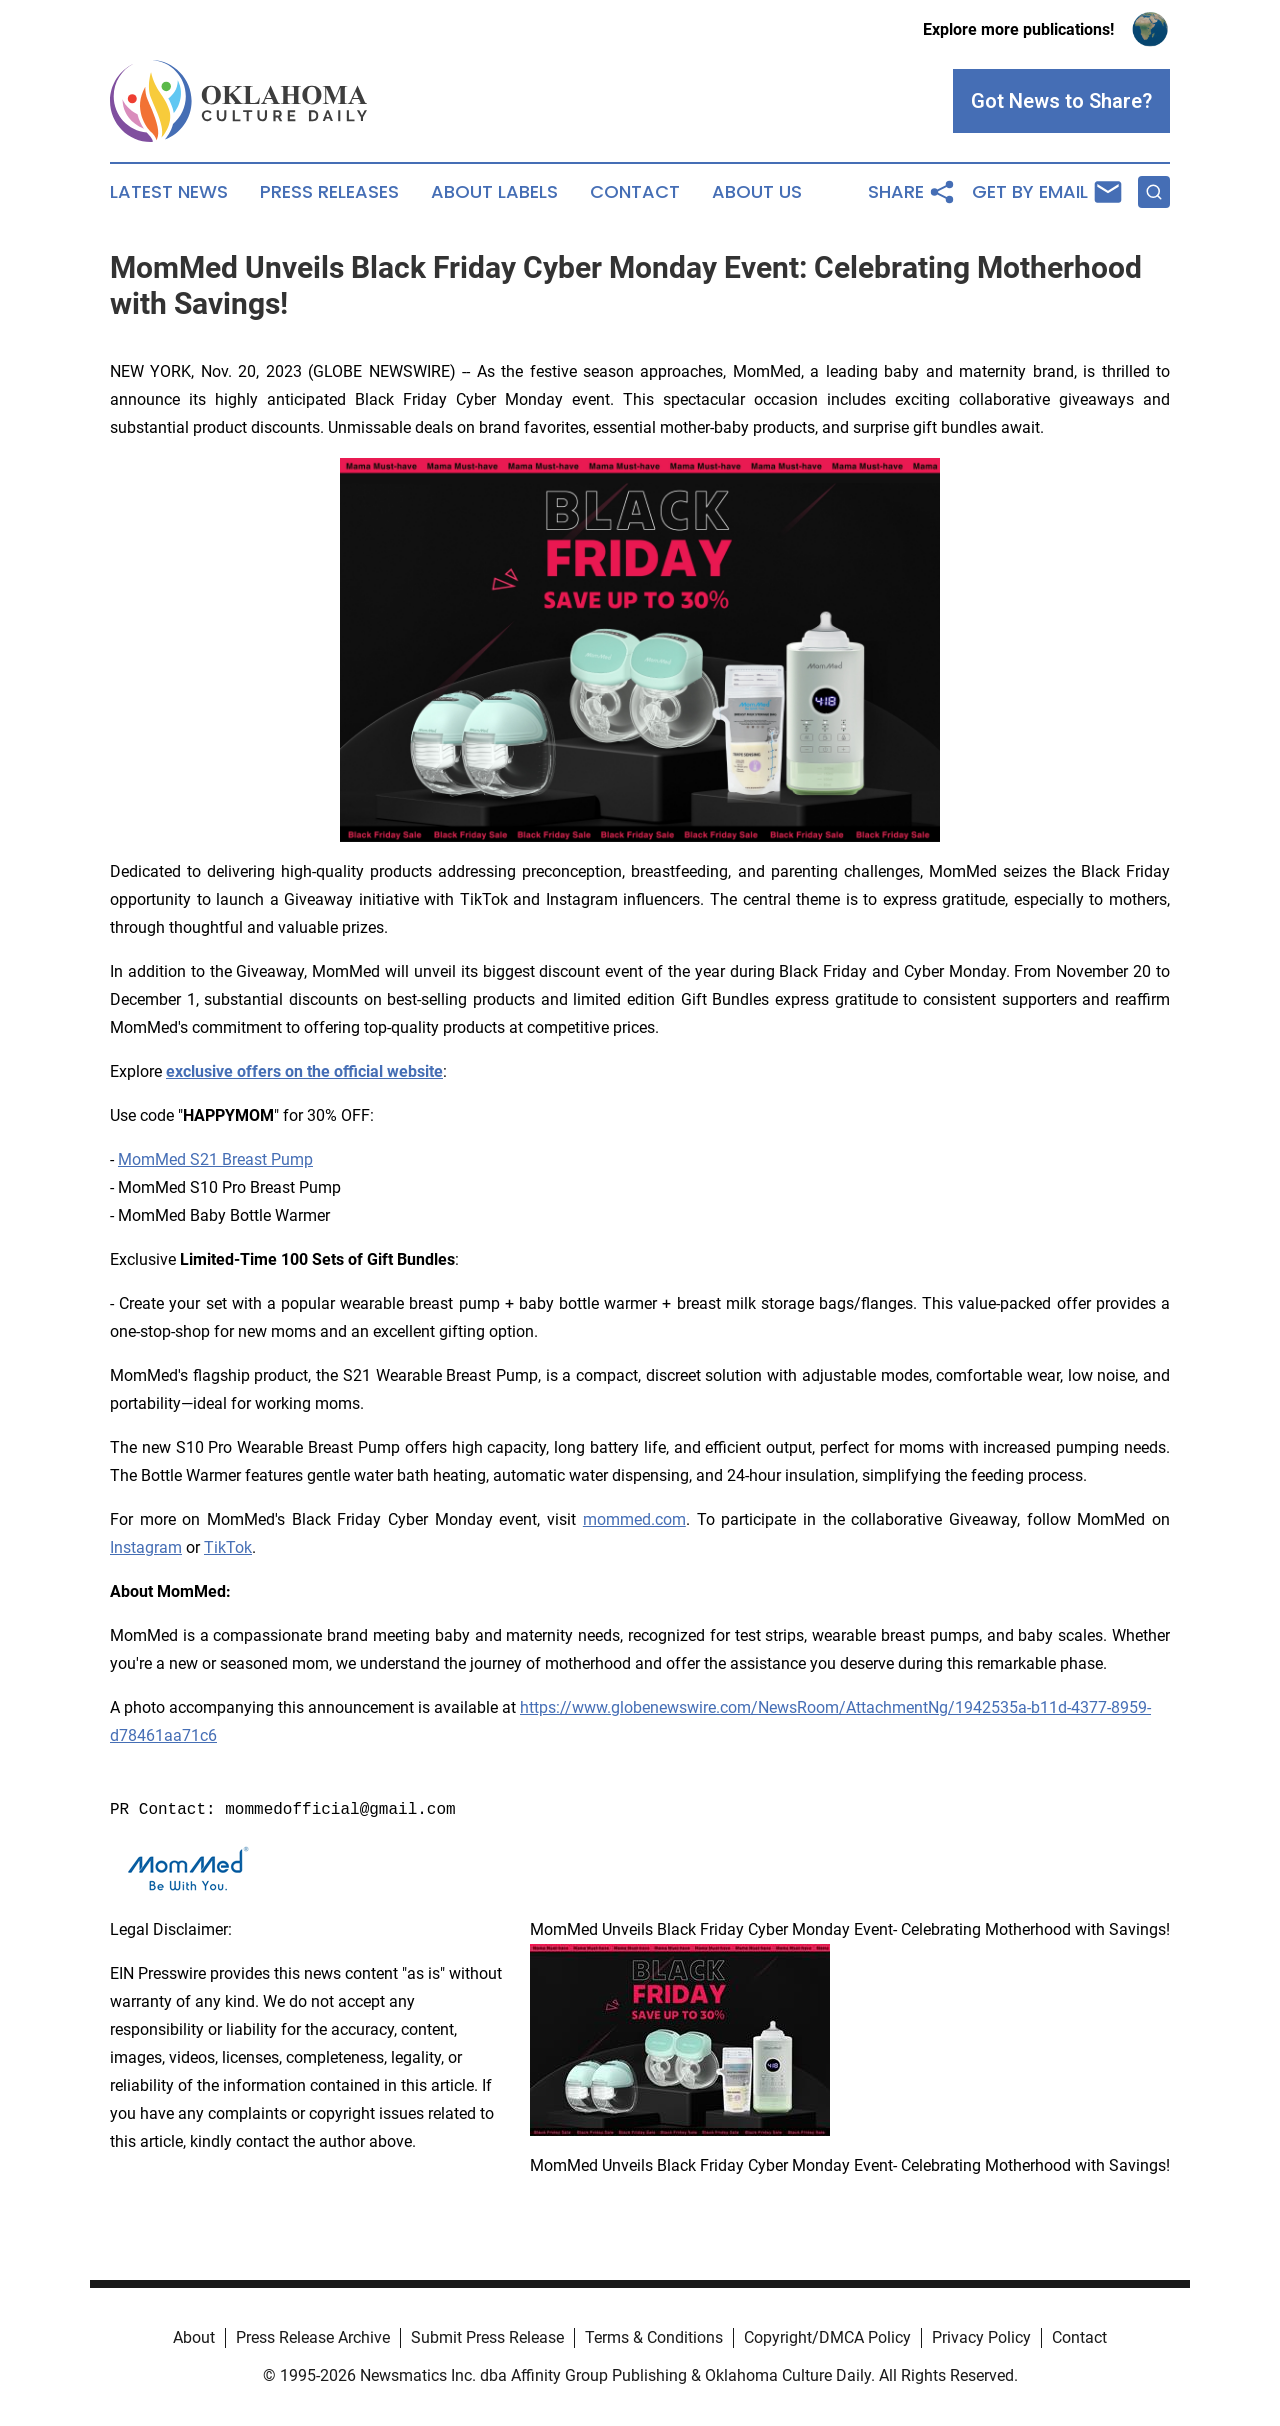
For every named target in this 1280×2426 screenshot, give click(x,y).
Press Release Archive (313, 2337)
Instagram (146, 1547)
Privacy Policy (981, 2337)
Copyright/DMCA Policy (827, 2337)
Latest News (169, 192)
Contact (635, 192)
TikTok (228, 1547)
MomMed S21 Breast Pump (215, 1159)
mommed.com (634, 1519)
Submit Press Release (487, 2337)
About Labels (494, 192)
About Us (757, 192)
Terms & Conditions (654, 2337)
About (194, 2337)
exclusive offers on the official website (304, 1071)
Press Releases (329, 192)
